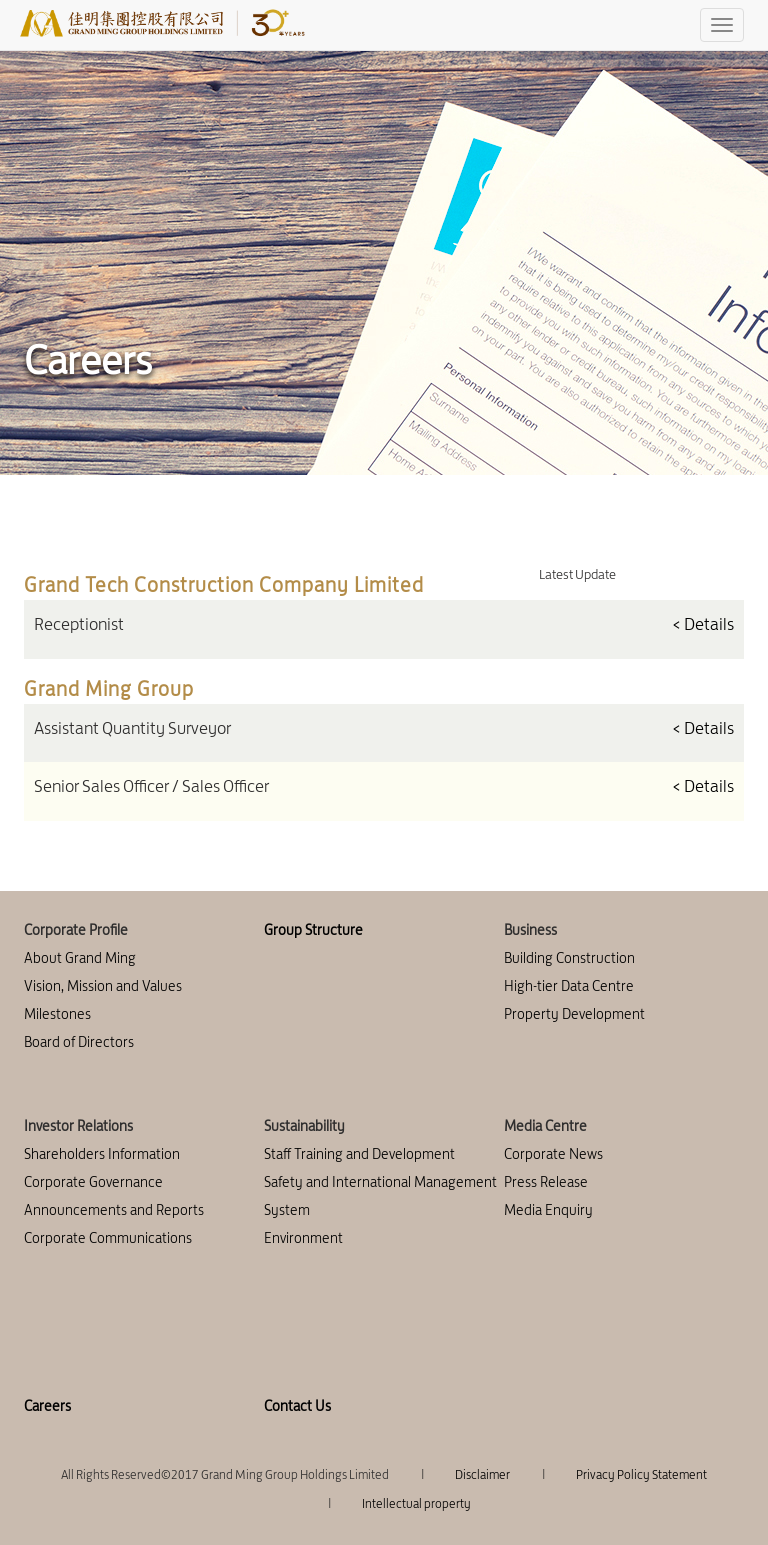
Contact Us (297, 1406)
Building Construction (569, 958)
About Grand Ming (80, 958)
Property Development (574, 1014)
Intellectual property (416, 1503)
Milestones (57, 1014)
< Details (703, 624)
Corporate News (553, 1154)
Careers (47, 1406)
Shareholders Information (102, 1154)
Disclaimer (482, 1474)
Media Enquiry (548, 1210)
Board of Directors (79, 1042)
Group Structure (313, 930)
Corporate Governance (93, 1182)
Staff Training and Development (359, 1154)
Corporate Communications (108, 1238)
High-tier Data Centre (569, 986)
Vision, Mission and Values (103, 986)
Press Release (546, 1182)
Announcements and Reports (114, 1210)
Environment (303, 1238)
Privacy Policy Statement (641, 1474)
